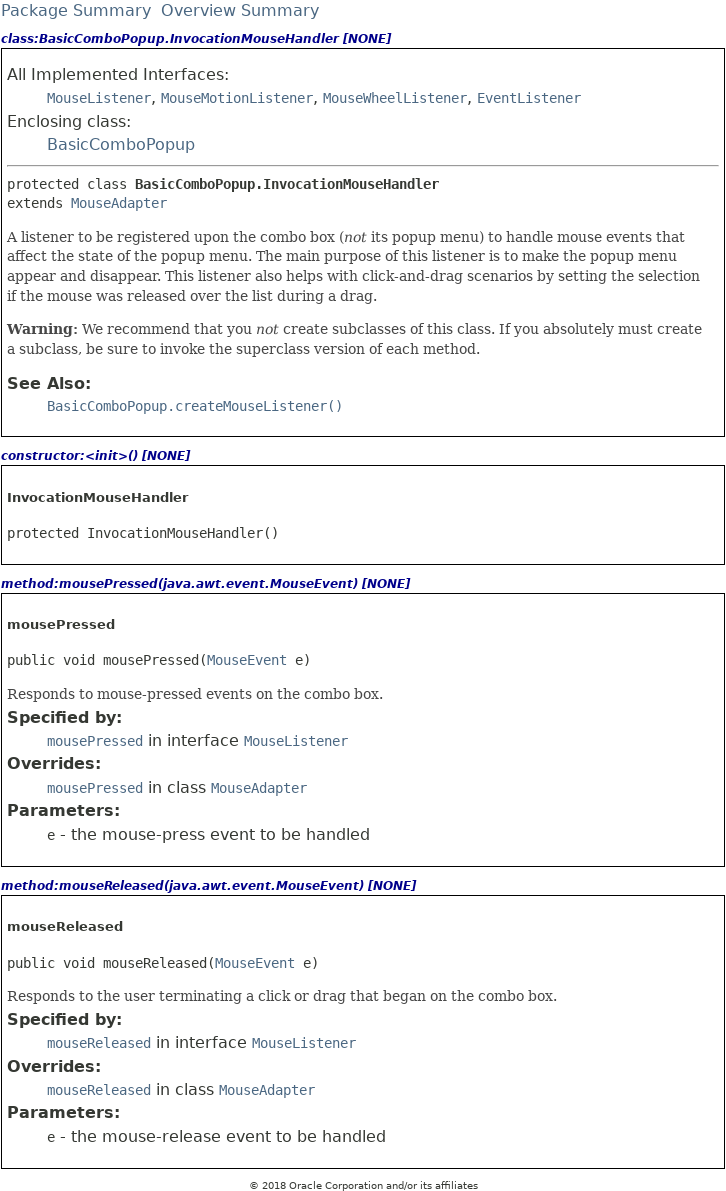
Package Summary (76, 10)
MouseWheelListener (395, 98)
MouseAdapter (119, 203)
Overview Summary (240, 10)
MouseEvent (247, 660)
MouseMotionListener (237, 98)
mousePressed (95, 741)
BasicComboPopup (121, 144)
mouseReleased (99, 1043)
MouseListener (99, 98)
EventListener (529, 98)
